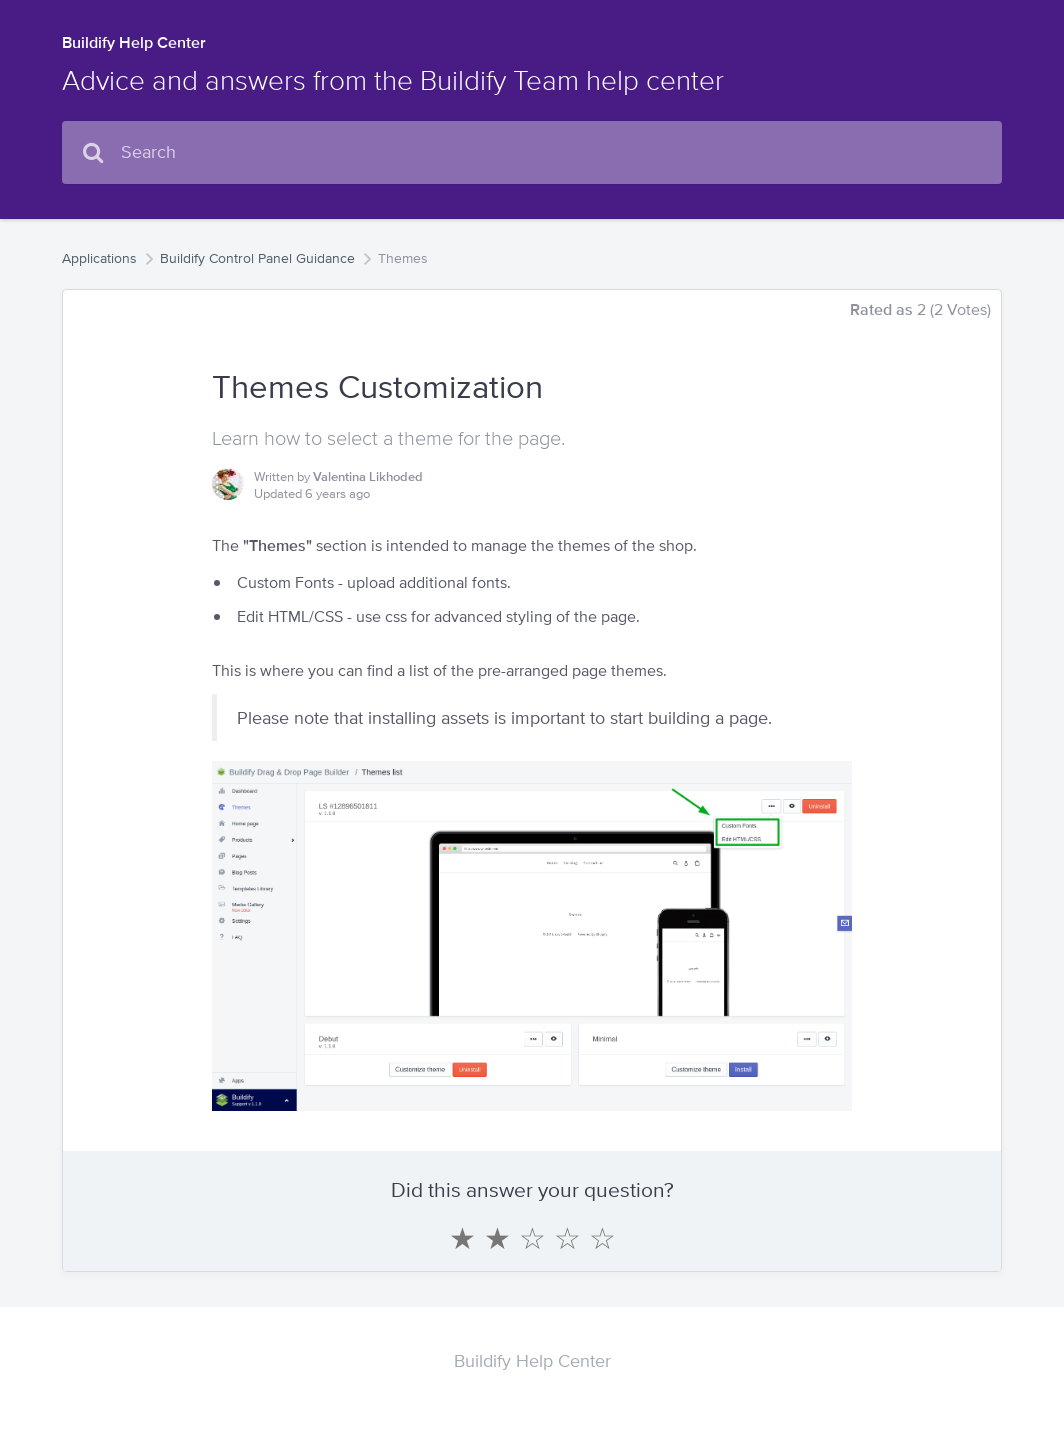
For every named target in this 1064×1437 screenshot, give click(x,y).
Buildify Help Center (134, 42)
